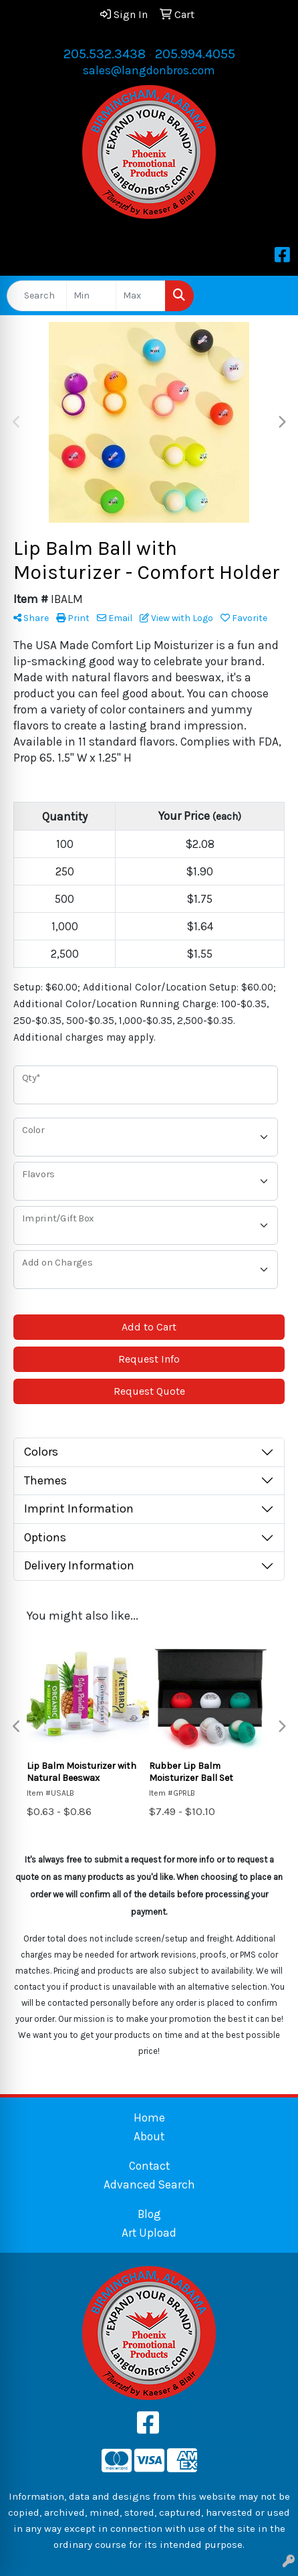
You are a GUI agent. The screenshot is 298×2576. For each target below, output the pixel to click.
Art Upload (149, 2232)
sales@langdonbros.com (149, 70)
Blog (149, 2214)
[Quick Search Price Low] (91, 295)
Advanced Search (149, 2184)
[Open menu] (271, 295)
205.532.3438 (104, 54)
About (149, 2136)
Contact (149, 2165)
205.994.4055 (195, 54)
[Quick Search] (37, 295)
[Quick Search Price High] (141, 295)
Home (149, 2117)
